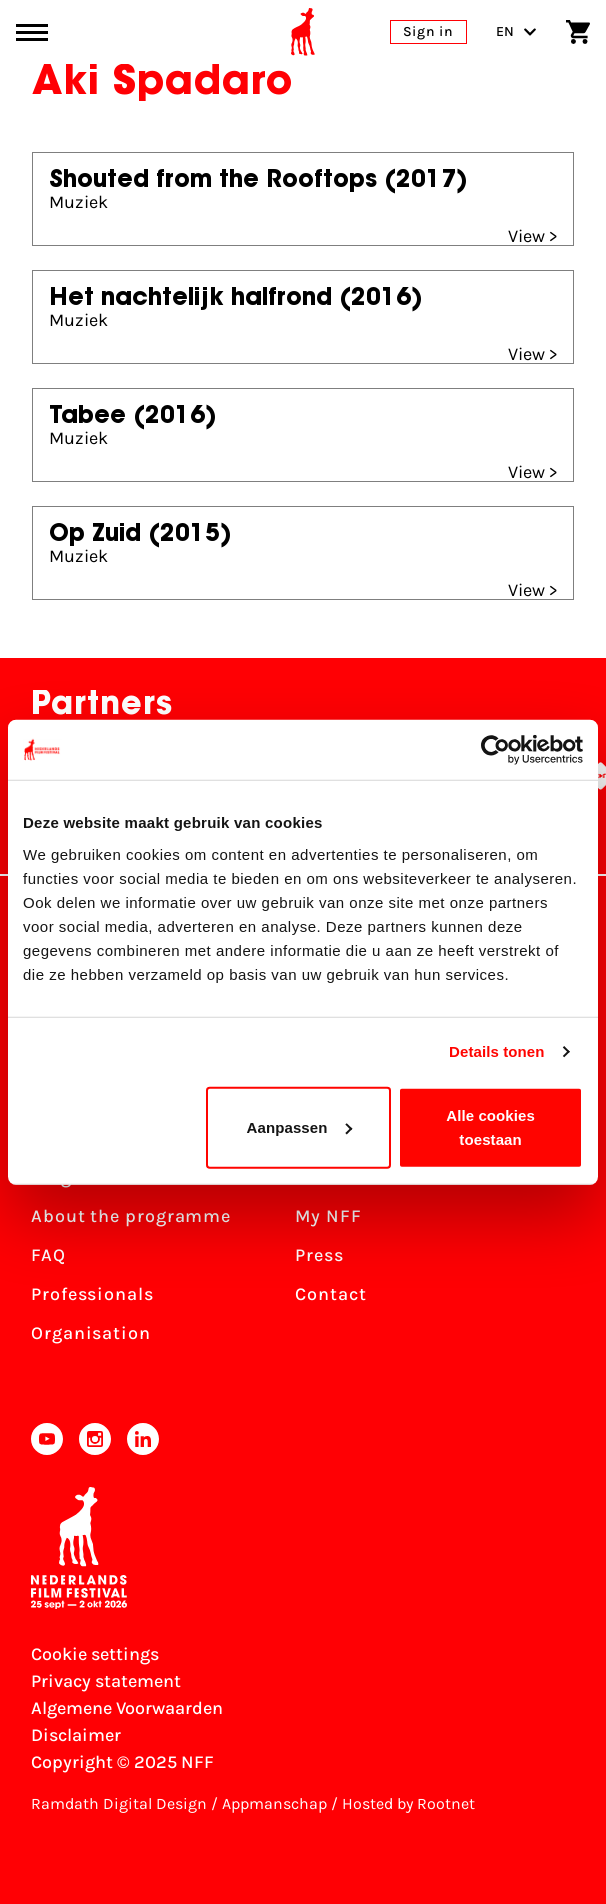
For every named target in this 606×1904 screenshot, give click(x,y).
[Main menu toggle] (32, 32)
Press (319, 1255)
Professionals (92, 1294)
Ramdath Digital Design (119, 1803)
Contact (330, 1294)
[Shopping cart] (578, 32)
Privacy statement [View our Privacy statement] (106, 1681)
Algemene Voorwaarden (127, 1708)
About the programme (131, 1216)
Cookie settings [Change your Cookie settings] (95, 1654)
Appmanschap (274, 1803)
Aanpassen (299, 1126)
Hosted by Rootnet (408, 1803)
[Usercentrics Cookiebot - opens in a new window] (495, 750)
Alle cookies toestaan (490, 1126)
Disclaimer (76, 1735)
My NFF (328, 1216)
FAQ (48, 1255)
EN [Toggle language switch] (516, 31)
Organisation (91, 1333)
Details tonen (496, 1051)
